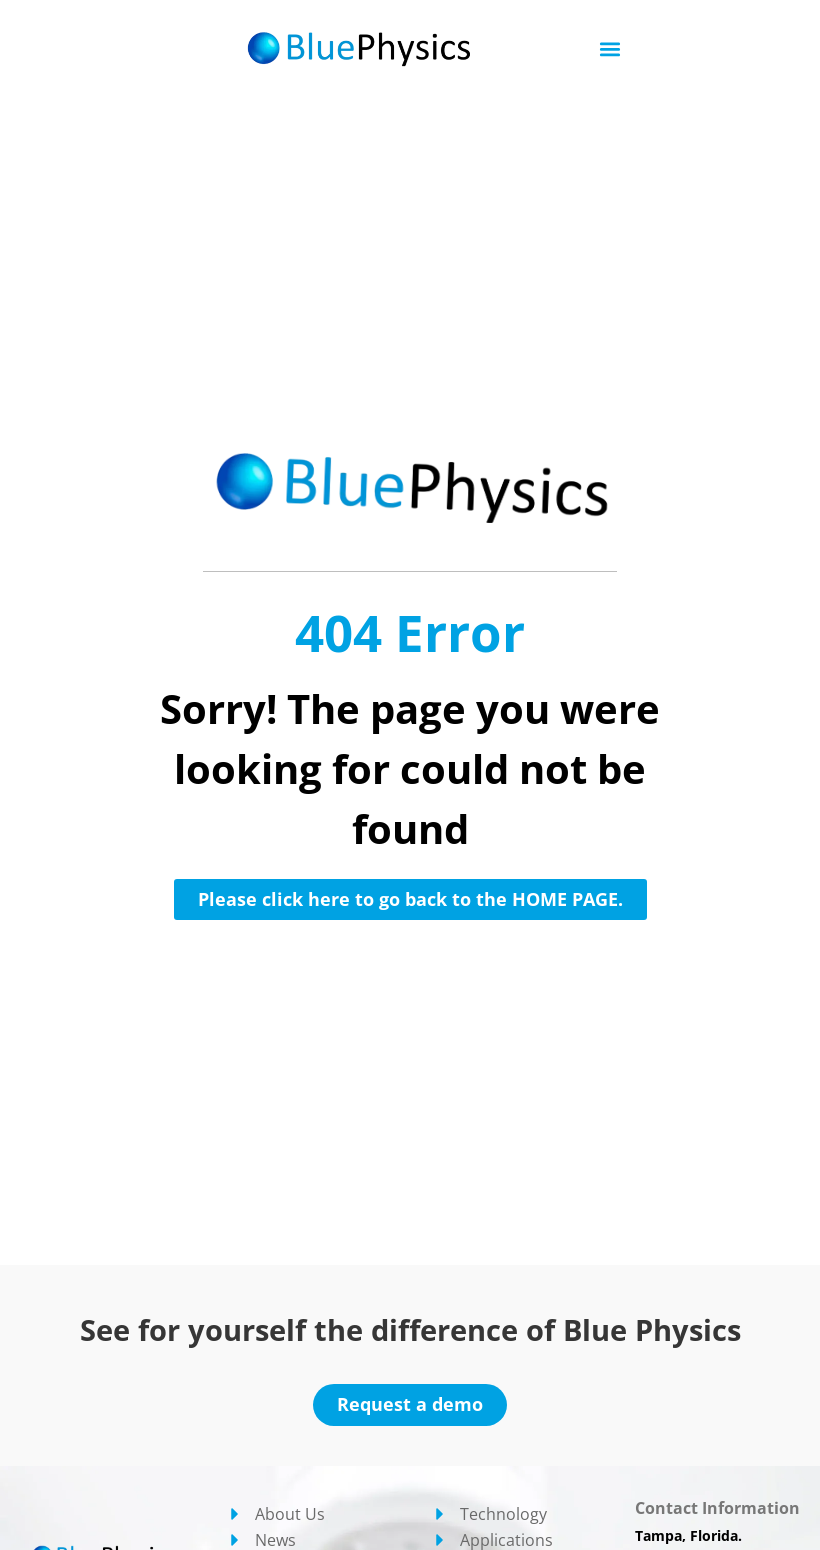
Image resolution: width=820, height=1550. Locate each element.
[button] (610, 49)
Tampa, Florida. (688, 1535)
